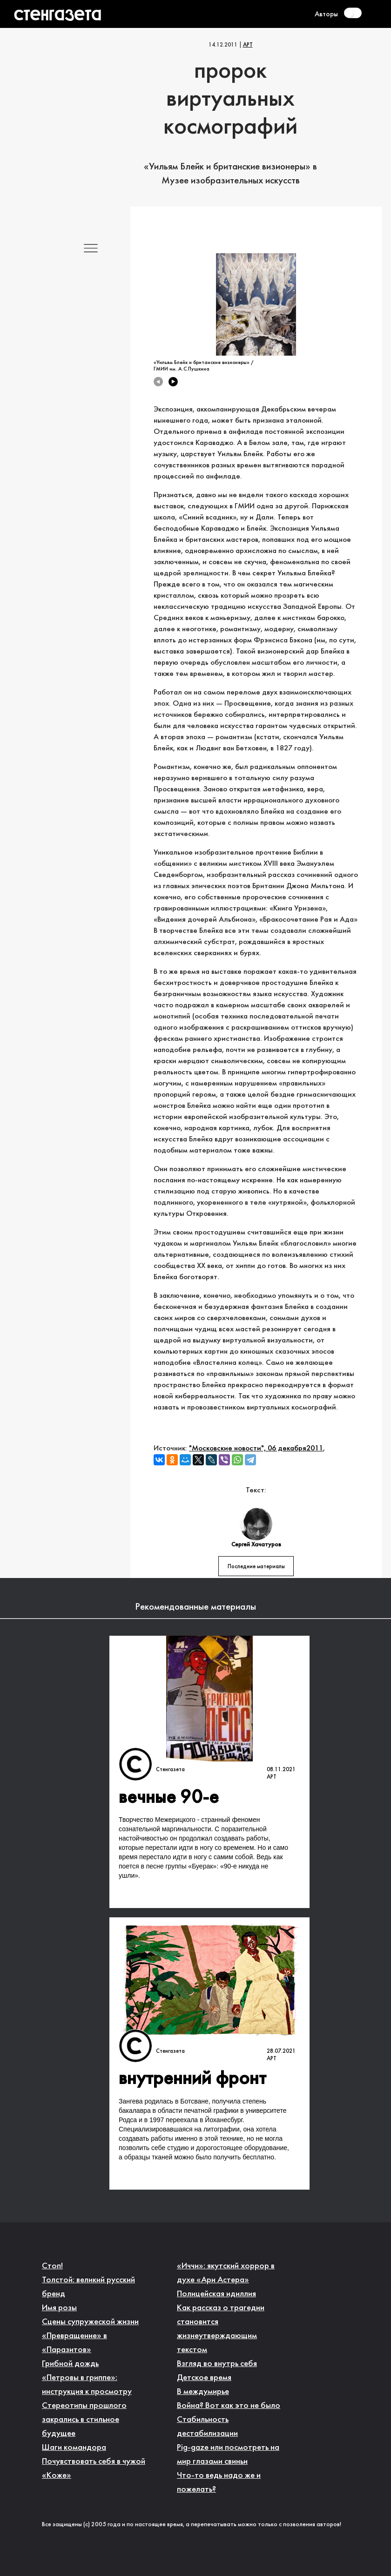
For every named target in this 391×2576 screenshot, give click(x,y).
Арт (248, 45)
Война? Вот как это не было (228, 2406)
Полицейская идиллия (216, 2294)
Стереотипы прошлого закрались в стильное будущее (84, 2420)
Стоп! (52, 2266)
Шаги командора (74, 2448)
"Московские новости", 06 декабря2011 (256, 1448)
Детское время (204, 2378)
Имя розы (59, 2308)
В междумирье (203, 2392)
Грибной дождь (70, 2364)
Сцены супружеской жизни (90, 2322)
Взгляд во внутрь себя (217, 2364)
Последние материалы (256, 1567)
